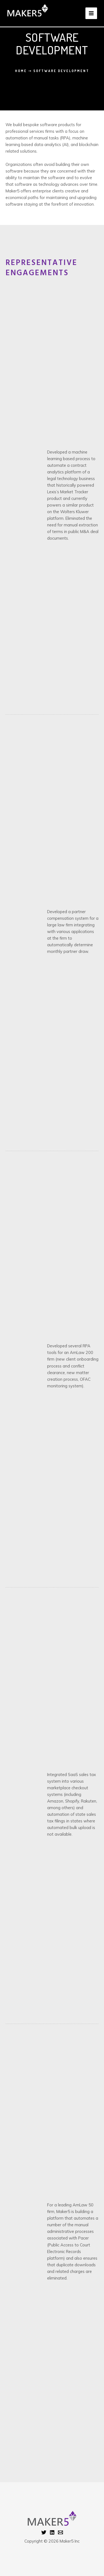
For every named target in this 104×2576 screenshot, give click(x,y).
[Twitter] (43, 2532)
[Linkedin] (52, 2532)
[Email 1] (60, 2532)
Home (21, 71)
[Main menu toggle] (91, 13)
